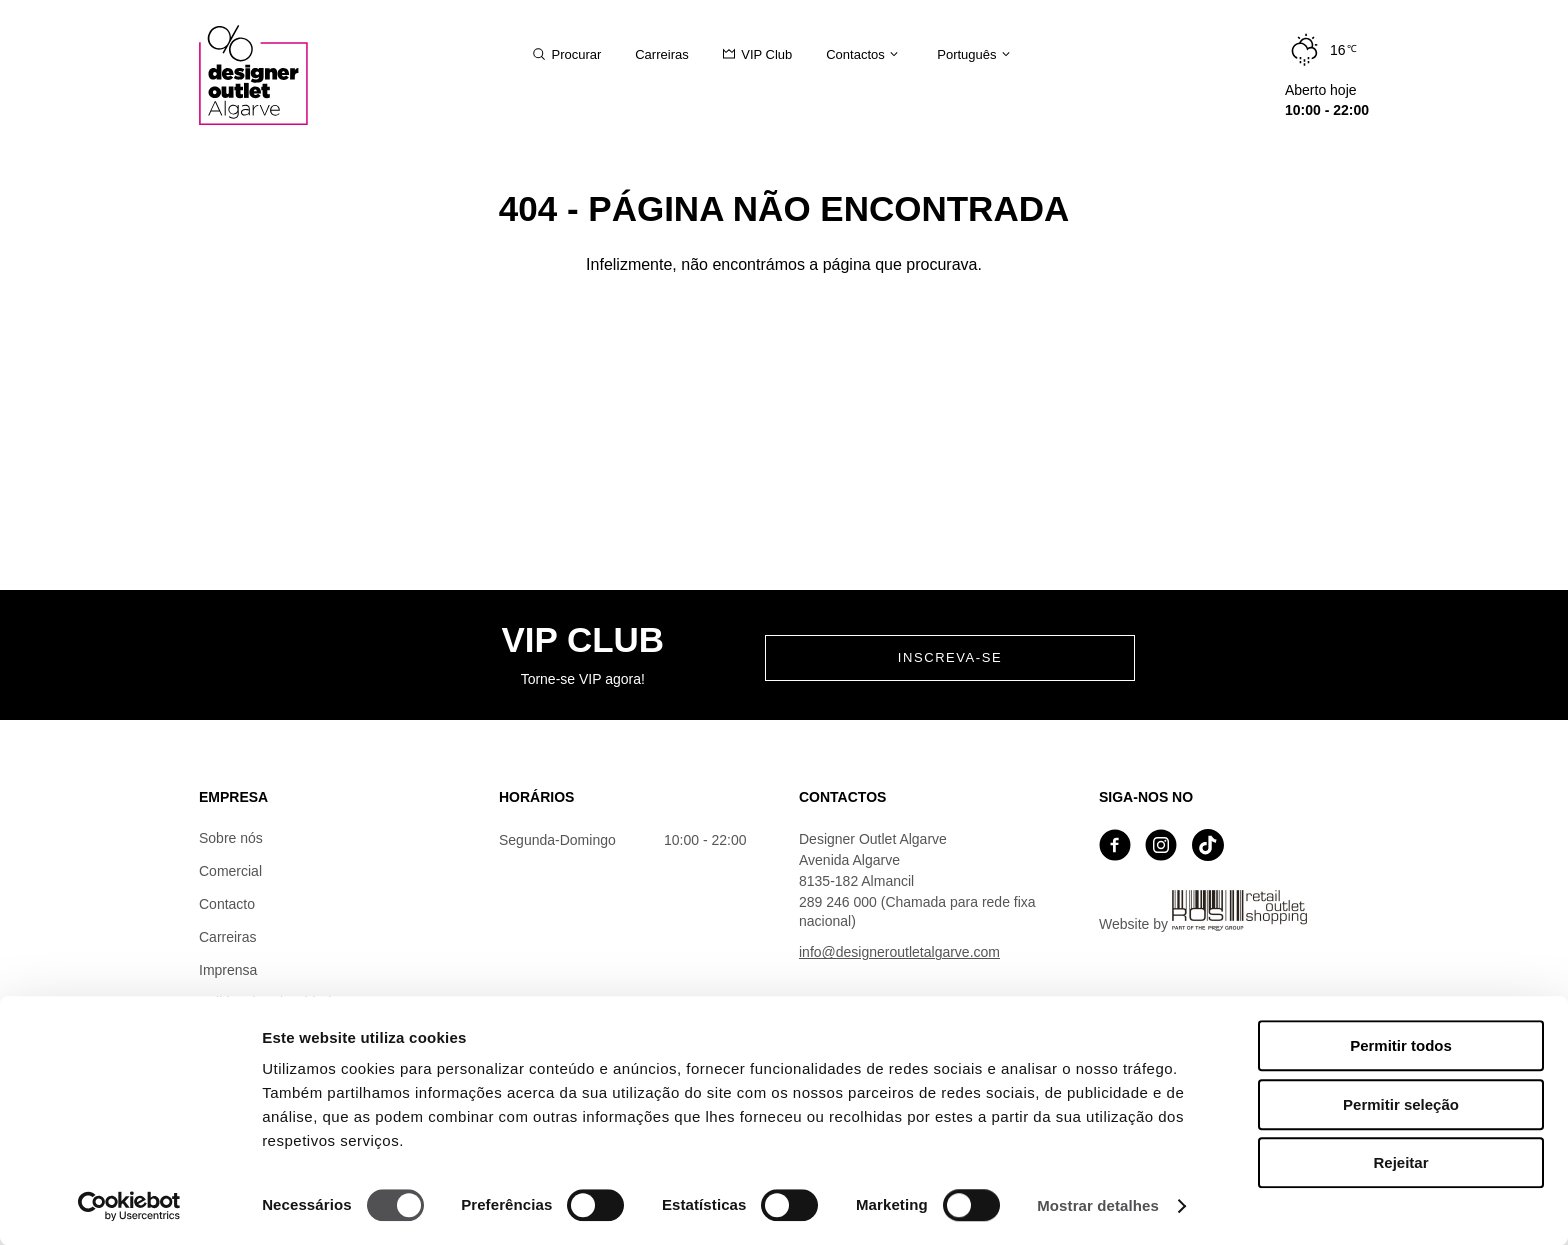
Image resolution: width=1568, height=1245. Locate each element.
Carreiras (228, 937)
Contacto (227, 904)
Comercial (230, 871)
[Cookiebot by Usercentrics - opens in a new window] (129, 1206)
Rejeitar (1400, 1162)
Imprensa (228, 970)
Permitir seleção (1401, 1104)
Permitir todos (1401, 1045)
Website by (1203, 911)
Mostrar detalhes (1098, 1205)
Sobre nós (231, 838)
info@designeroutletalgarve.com (899, 952)
